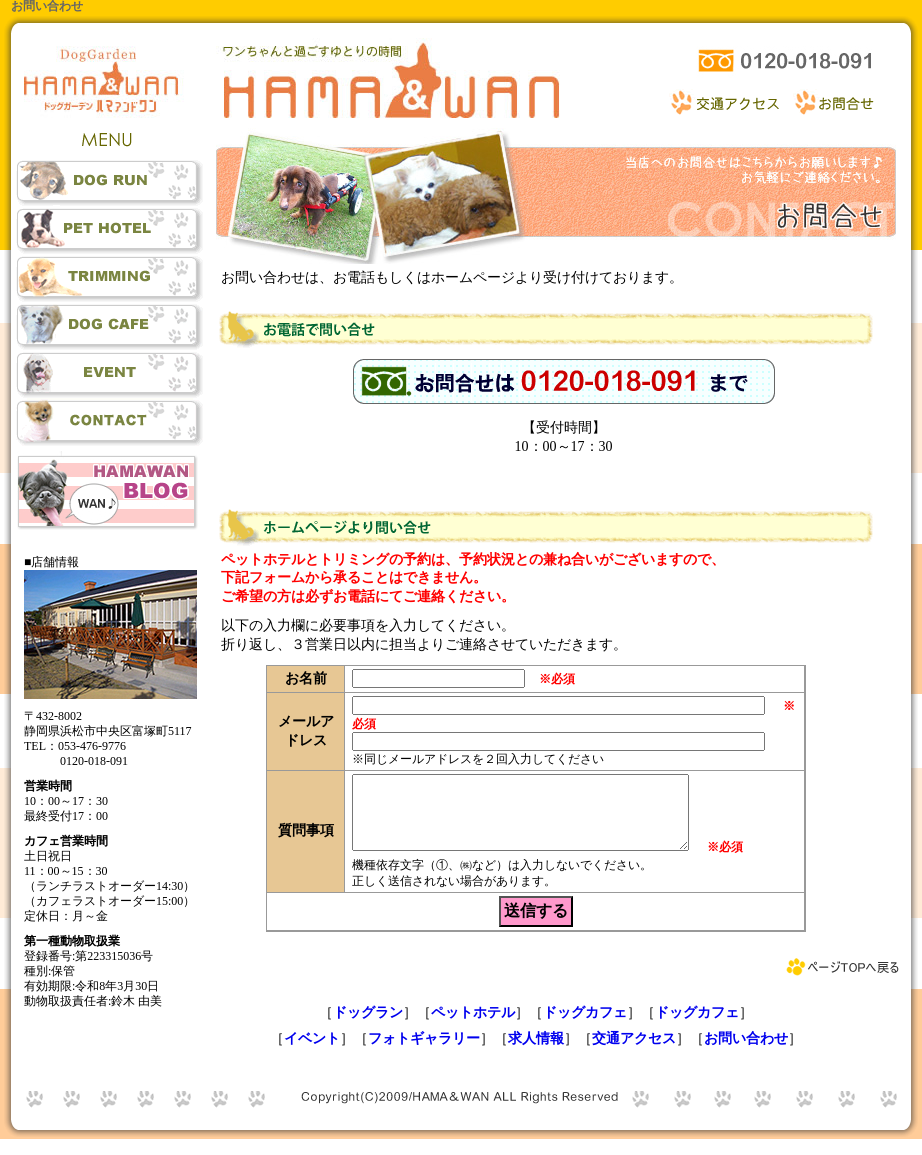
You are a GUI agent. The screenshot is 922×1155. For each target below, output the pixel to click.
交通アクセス (634, 1053)
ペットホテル (473, 1027)
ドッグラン (368, 1027)
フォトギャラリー (424, 1053)
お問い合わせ (746, 1053)
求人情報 (536, 1053)
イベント (312, 1053)
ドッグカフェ (585, 1027)
